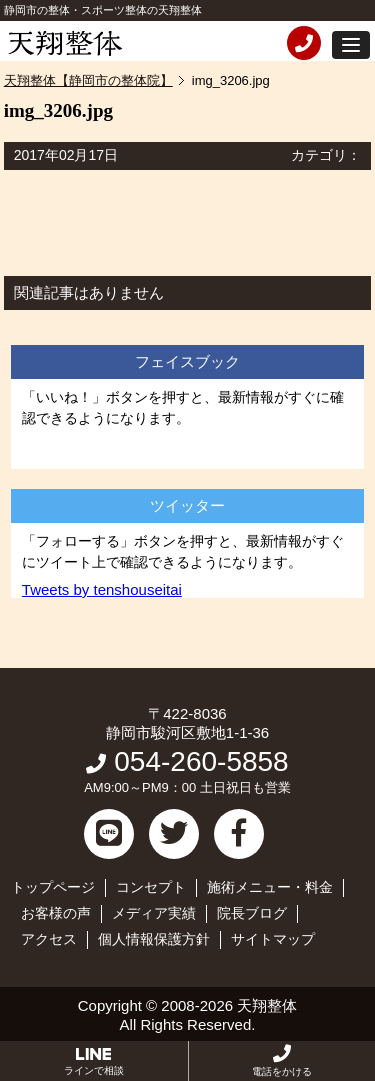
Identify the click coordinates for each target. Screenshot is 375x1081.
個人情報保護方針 (154, 939)
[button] (351, 45)
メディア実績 (154, 913)
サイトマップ (273, 939)
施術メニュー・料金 (270, 887)
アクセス (49, 939)
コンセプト (151, 887)
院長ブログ (252, 913)
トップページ (53, 887)
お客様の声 (56, 913)
